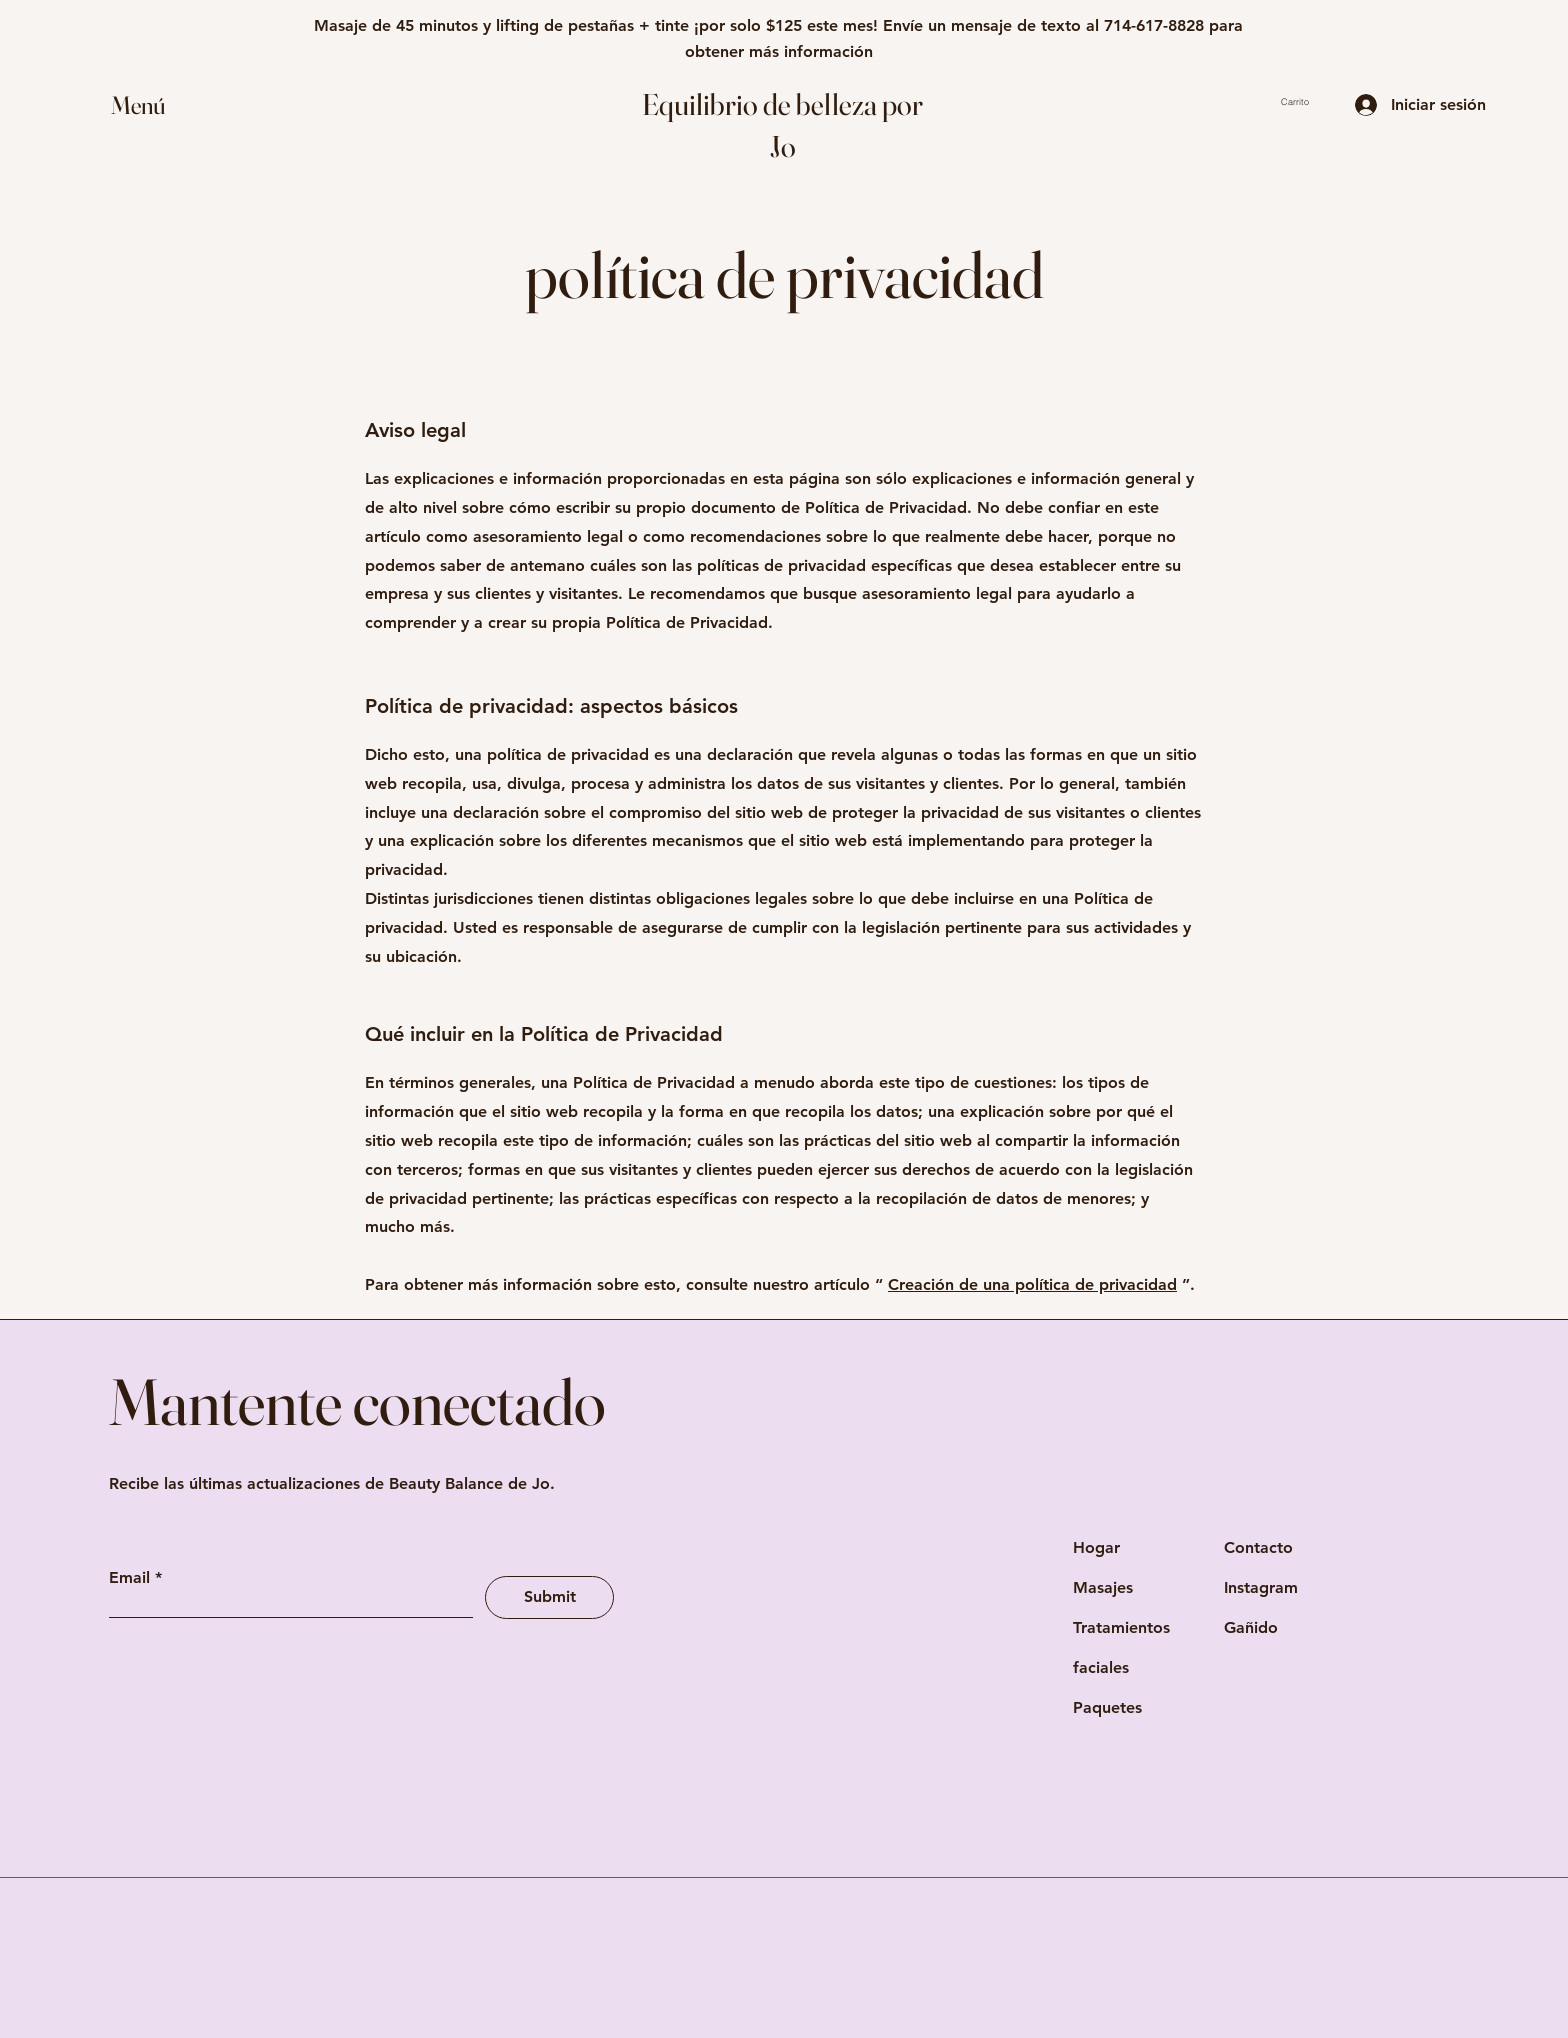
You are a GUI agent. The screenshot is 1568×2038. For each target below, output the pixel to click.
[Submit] (549, 1597)
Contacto (1258, 1547)
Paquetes (1107, 1707)
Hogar (1096, 1547)
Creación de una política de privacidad (1032, 1284)
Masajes (1103, 1587)
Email (129, 1578)
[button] (156, 105)
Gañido (1251, 1627)
